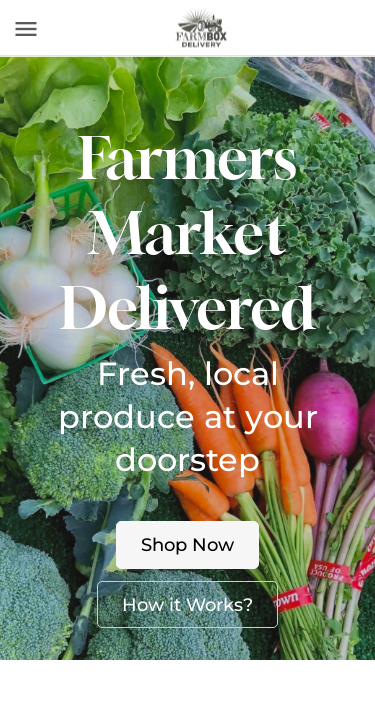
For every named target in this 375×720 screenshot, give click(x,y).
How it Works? (187, 605)
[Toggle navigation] (26, 29)
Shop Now (187, 545)
